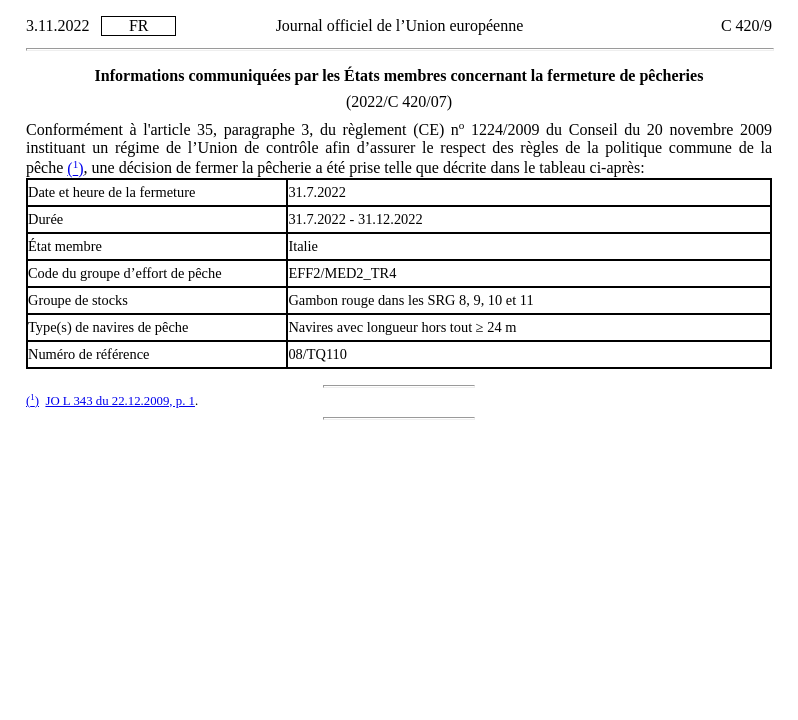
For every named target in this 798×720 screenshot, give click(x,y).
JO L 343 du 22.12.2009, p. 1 (120, 401)
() (75, 168)
